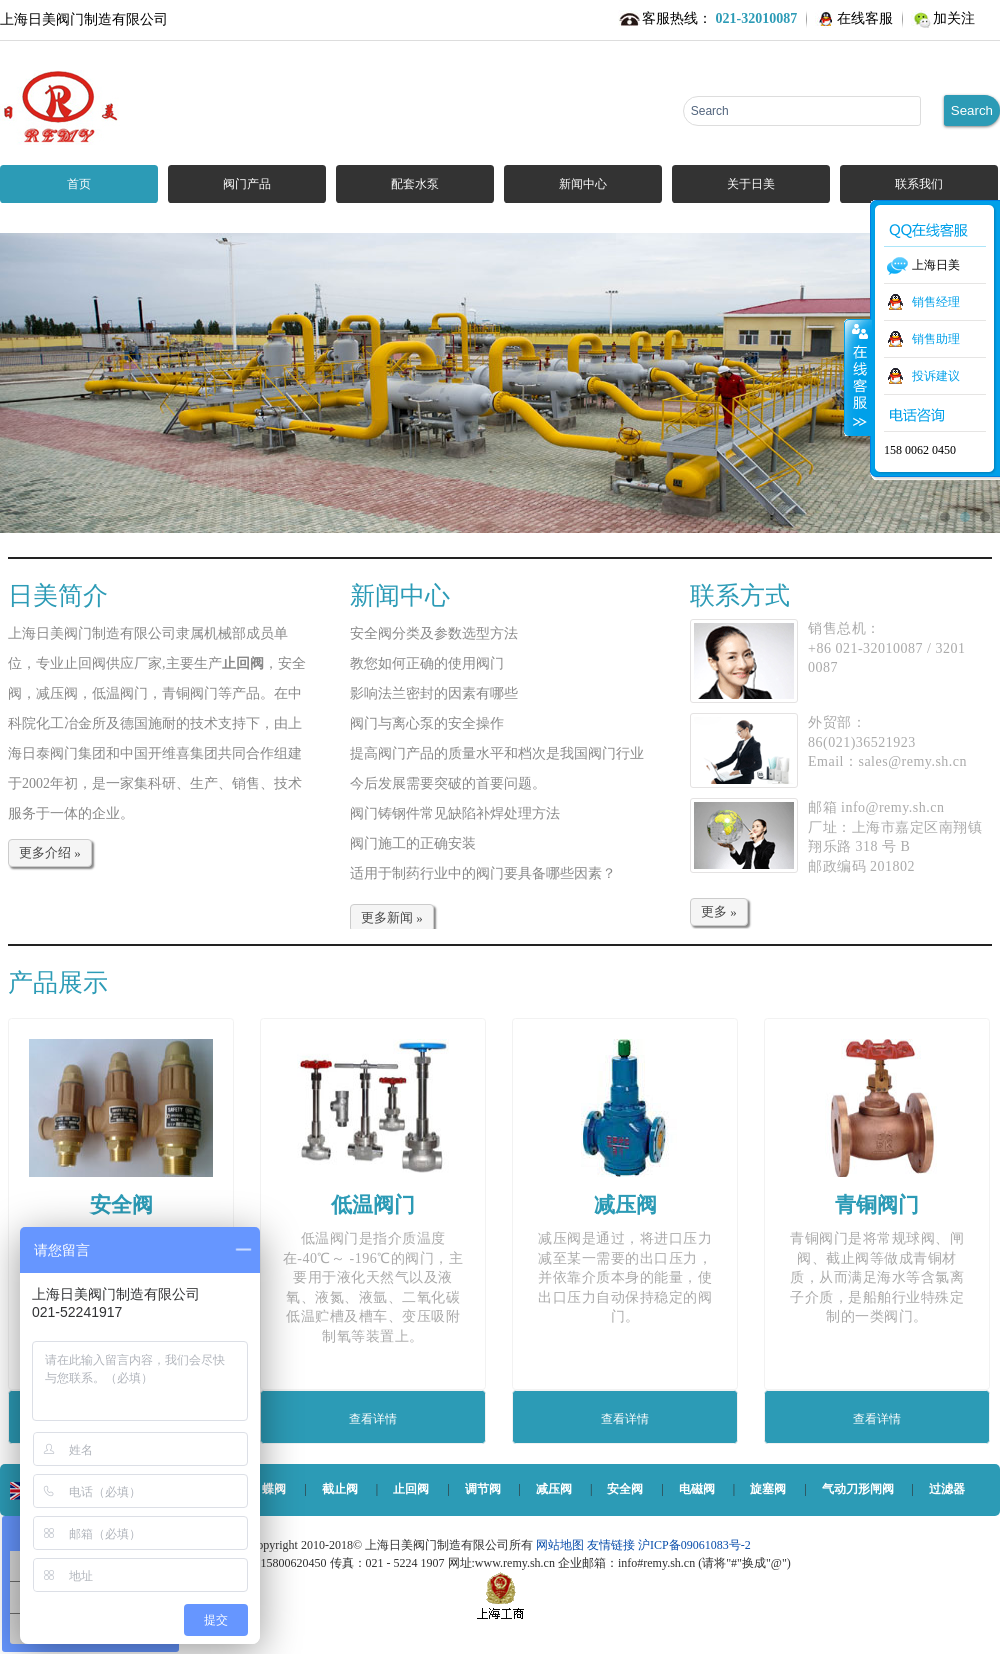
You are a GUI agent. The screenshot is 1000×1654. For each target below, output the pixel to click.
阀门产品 (247, 184)
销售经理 (936, 302)
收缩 (858, 377)
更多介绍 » (50, 852)
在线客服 (865, 18)
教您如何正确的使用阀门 (427, 663)
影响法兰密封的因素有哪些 (434, 693)
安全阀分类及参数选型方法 (434, 633)
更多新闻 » (392, 917)
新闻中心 (583, 184)
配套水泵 (415, 184)
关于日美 (751, 184)
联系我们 (919, 184)
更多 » (719, 911)
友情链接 (611, 1545)
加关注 (954, 18)
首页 (79, 184)
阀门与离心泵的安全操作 (427, 723)
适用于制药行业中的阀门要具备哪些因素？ (483, 873)
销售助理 (936, 339)
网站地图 (561, 1545)
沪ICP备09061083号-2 (694, 1545)
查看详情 (373, 1419)
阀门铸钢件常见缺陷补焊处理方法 (455, 813)
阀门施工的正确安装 (413, 843)
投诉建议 (936, 376)
